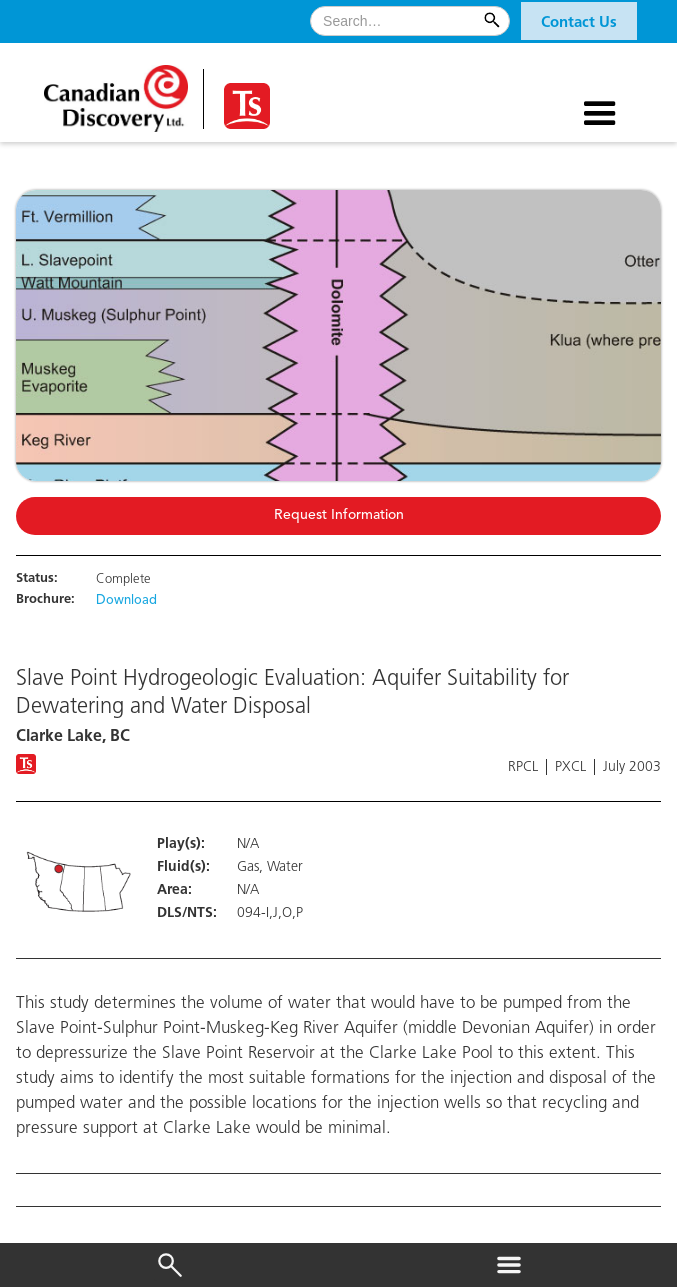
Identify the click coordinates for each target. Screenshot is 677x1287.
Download (126, 601)
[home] (118, 91)
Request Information (339, 515)
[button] (579, 21)
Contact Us (579, 23)
